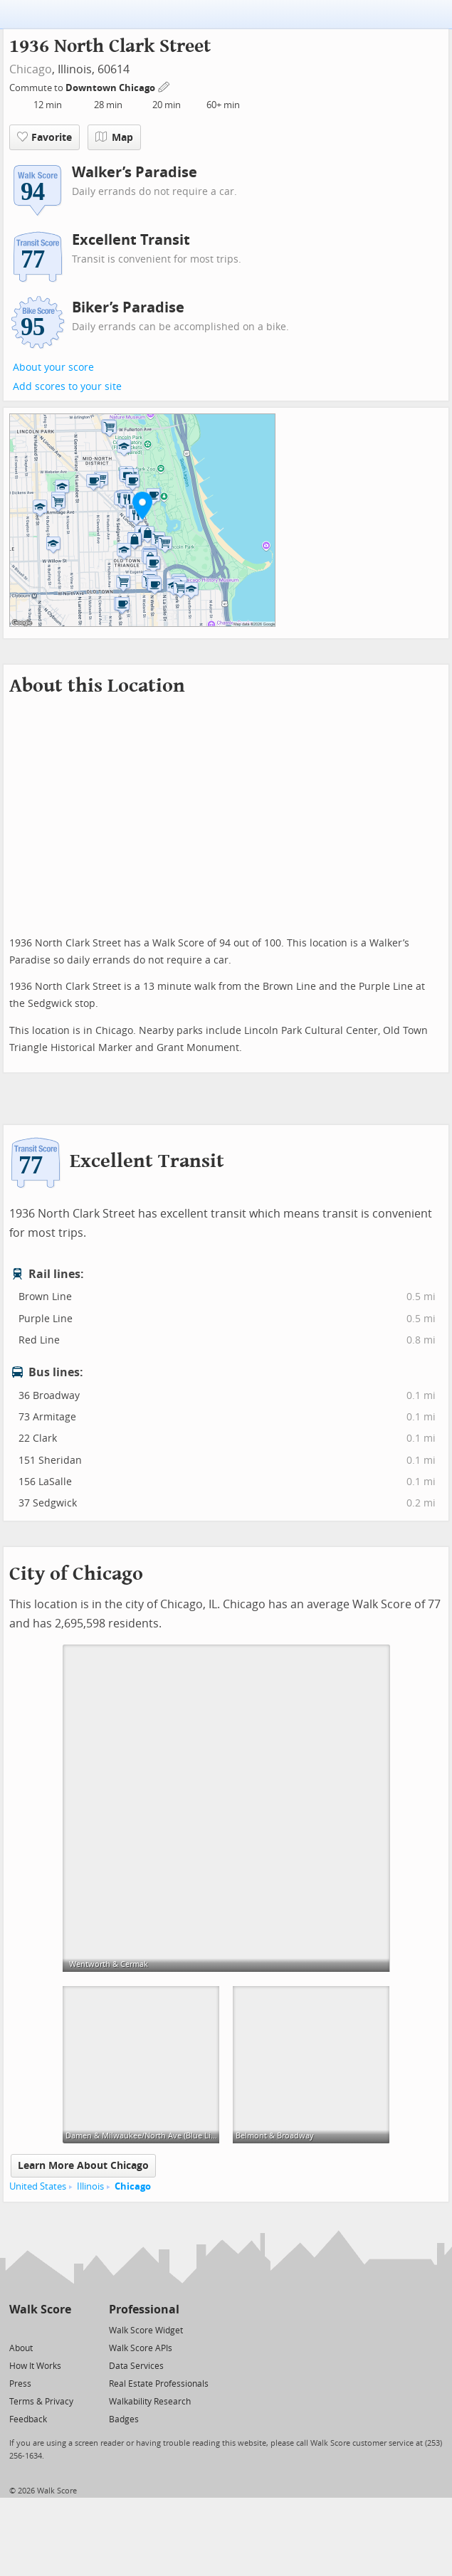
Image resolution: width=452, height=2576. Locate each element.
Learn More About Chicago (83, 2166)
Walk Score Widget (146, 2330)
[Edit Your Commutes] (164, 86)
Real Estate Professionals (159, 2384)
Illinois (90, 2186)
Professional (144, 2309)
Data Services (136, 2366)
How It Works (35, 2366)
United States (37, 2186)
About (21, 2348)
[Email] (61, 2329)
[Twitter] (17, 2329)
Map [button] (114, 137)
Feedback (28, 2419)
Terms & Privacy (41, 2402)
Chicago (30, 69)
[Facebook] (39, 2329)
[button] (142, 505)
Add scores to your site (67, 387)
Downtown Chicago (111, 88)
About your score (53, 367)
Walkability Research (150, 2402)
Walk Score (40, 2309)
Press (20, 2384)
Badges (124, 2419)
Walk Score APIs (140, 2348)
